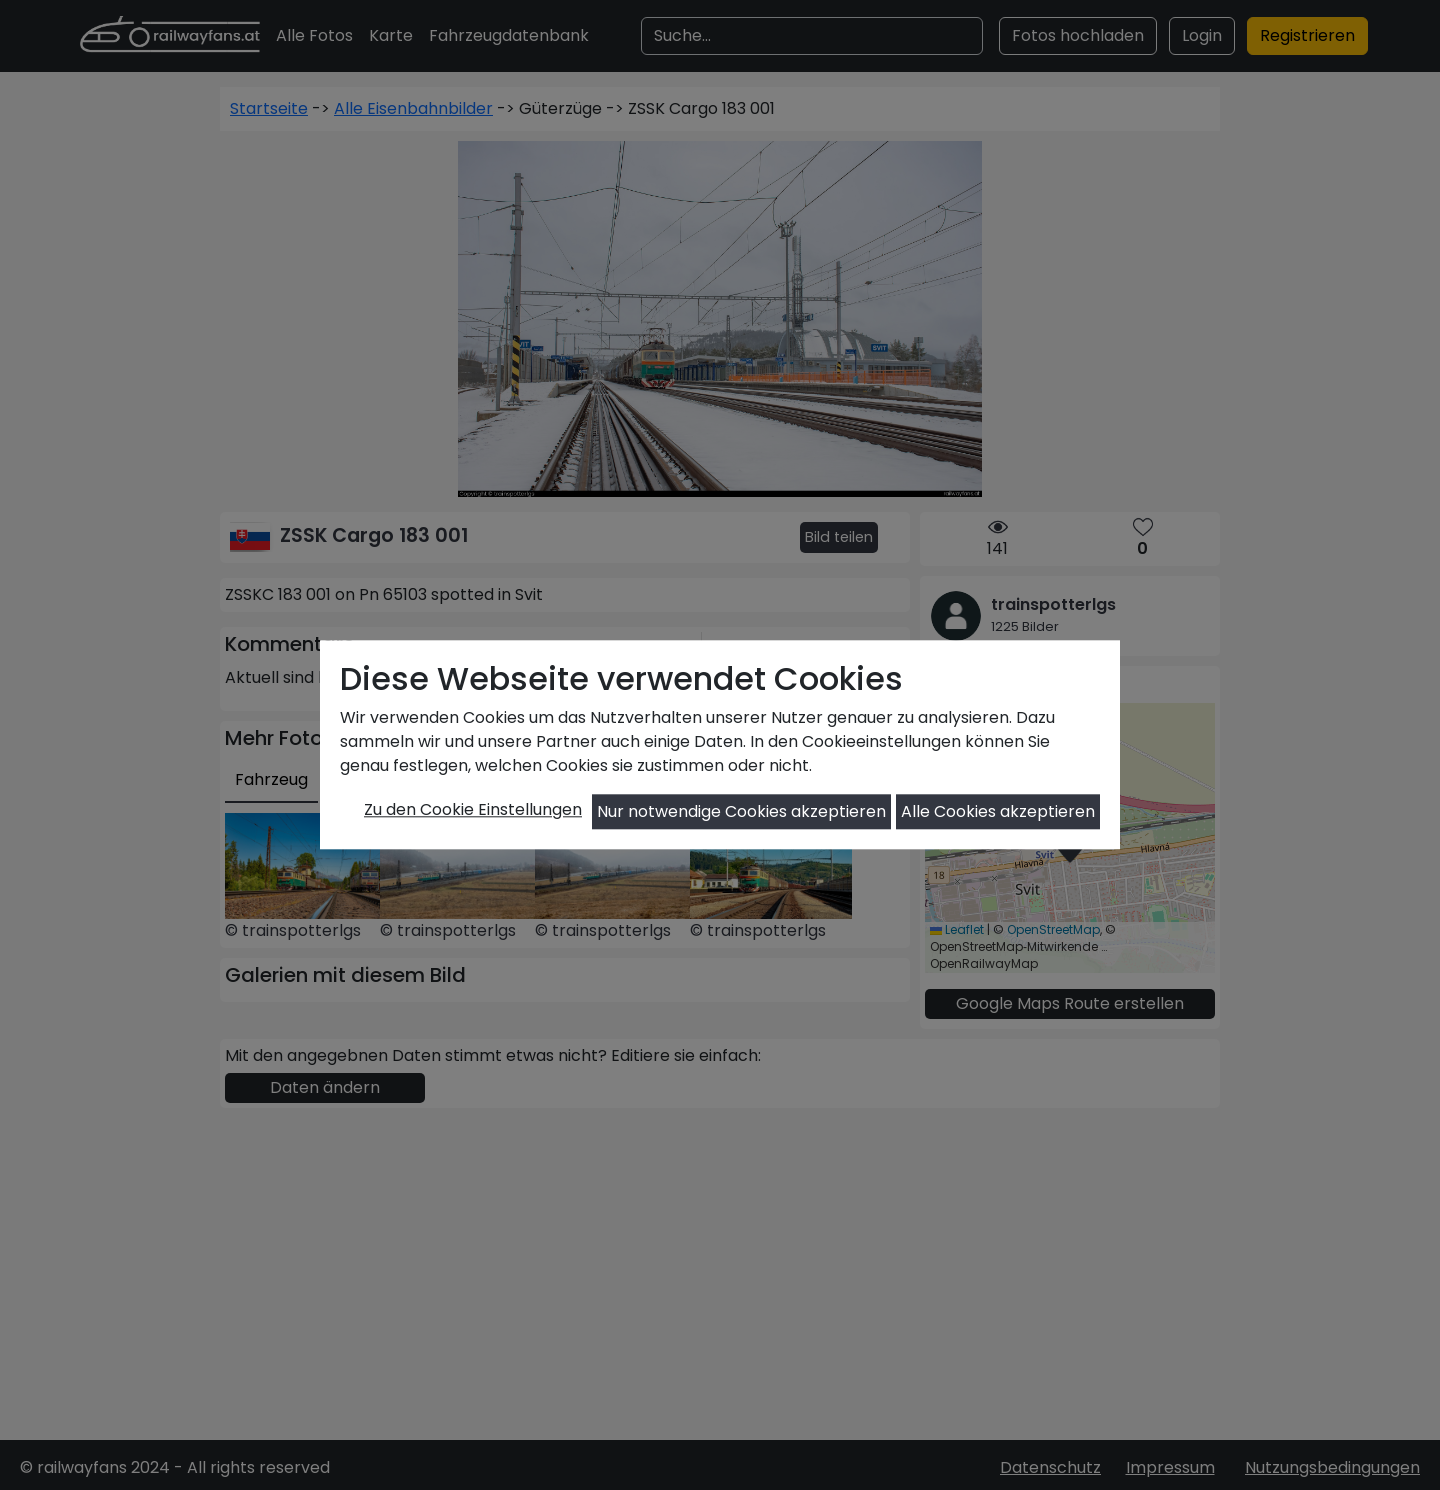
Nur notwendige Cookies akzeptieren (741, 811)
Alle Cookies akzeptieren (998, 811)
